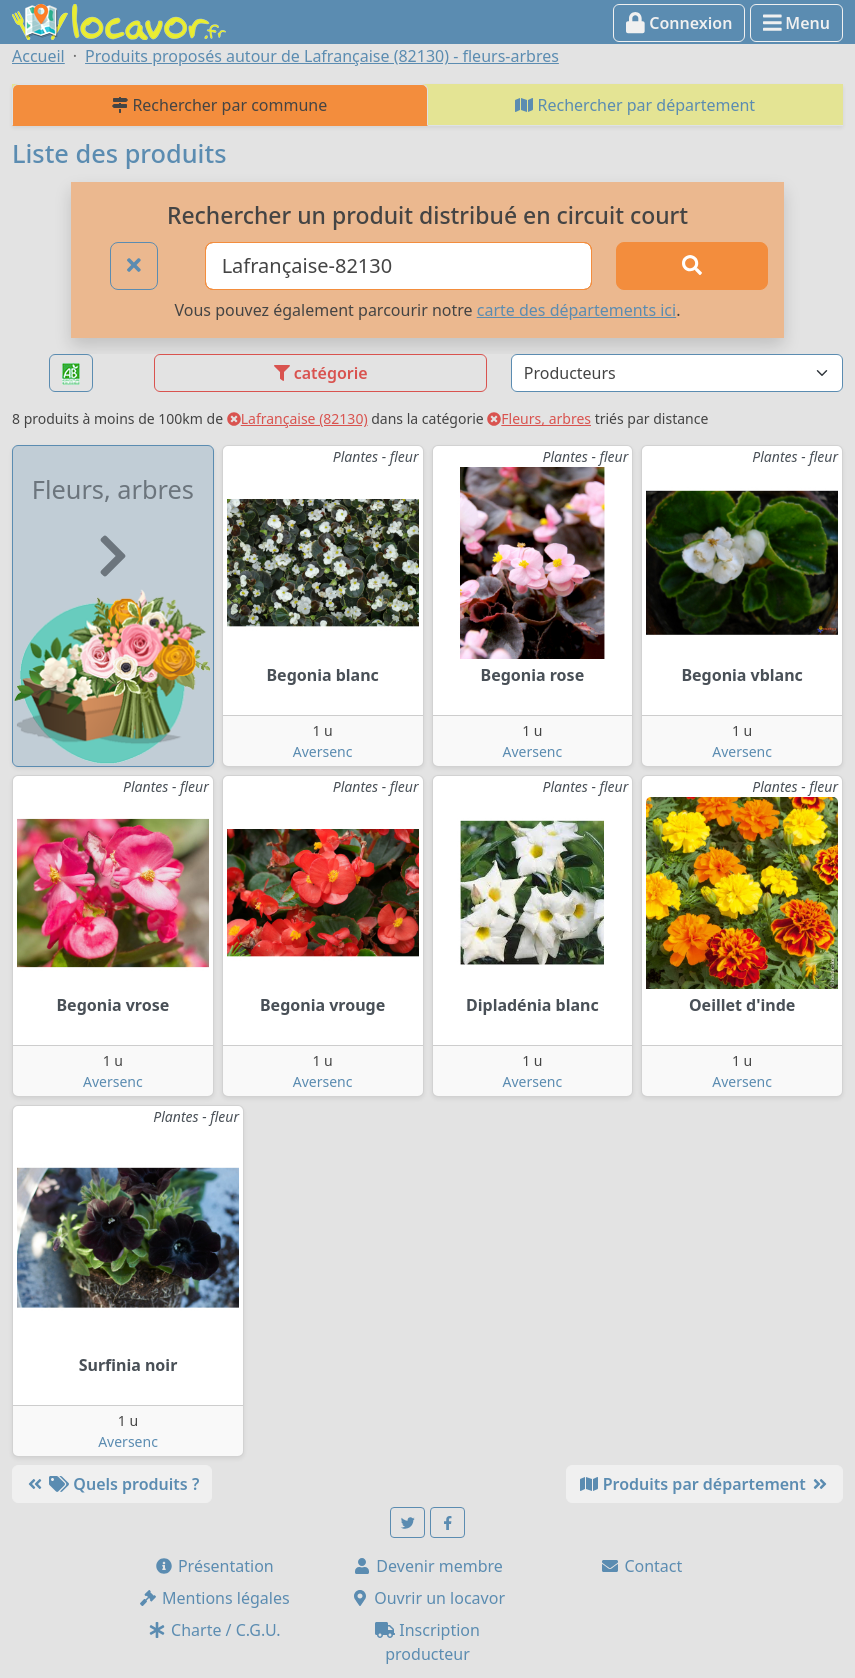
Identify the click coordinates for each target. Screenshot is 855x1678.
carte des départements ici (576, 310)
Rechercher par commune (219, 105)
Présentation (214, 1566)
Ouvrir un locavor (427, 1598)
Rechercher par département (635, 105)
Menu (796, 23)
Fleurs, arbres (539, 418)
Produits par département (704, 1484)
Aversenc (323, 751)
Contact (641, 1566)
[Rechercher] (692, 266)
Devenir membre (427, 1566)
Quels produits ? (112, 1484)
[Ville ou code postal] (398, 266)
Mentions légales (214, 1598)
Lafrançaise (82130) (297, 418)
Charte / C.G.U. (214, 1630)
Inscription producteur (427, 1642)
